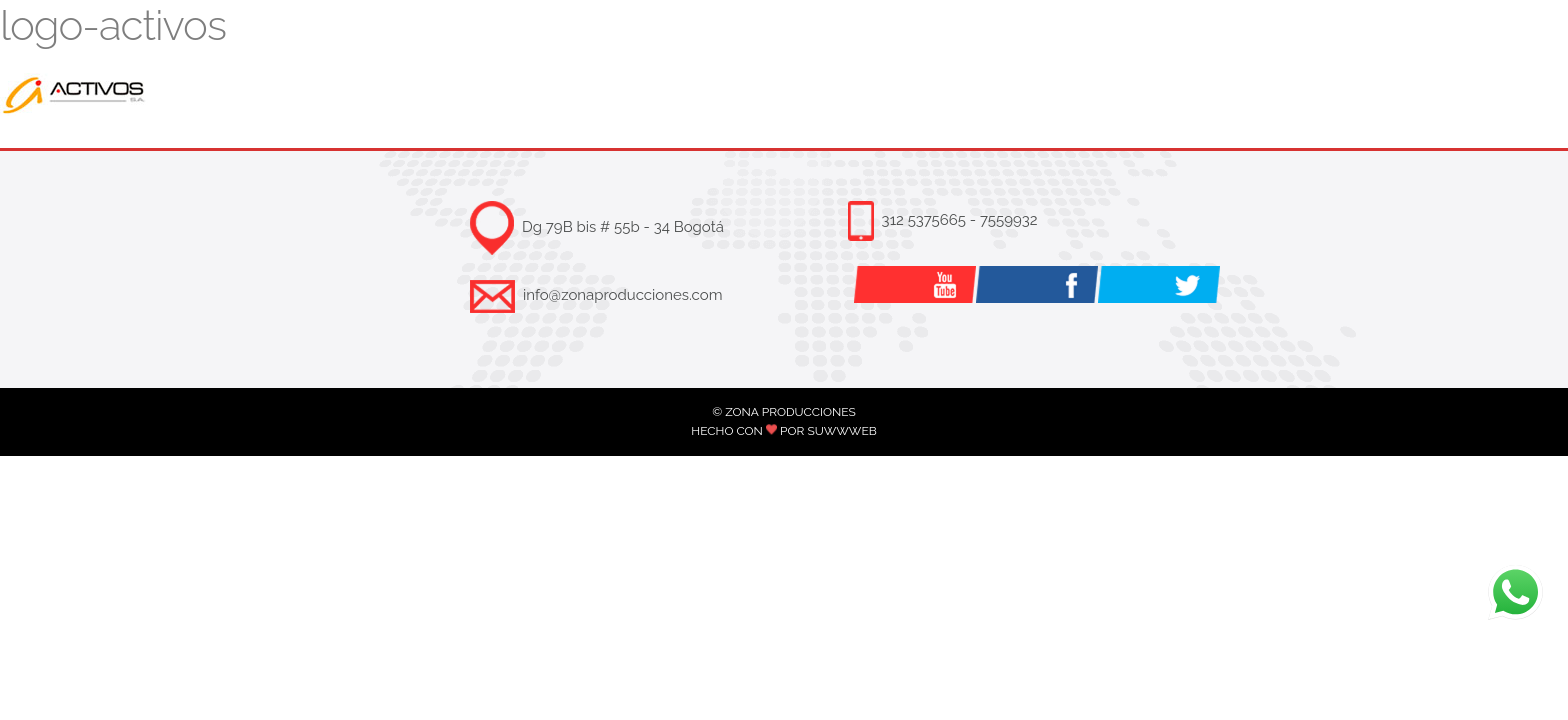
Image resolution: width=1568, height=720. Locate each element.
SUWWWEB (841, 431)
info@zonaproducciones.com (622, 295)
